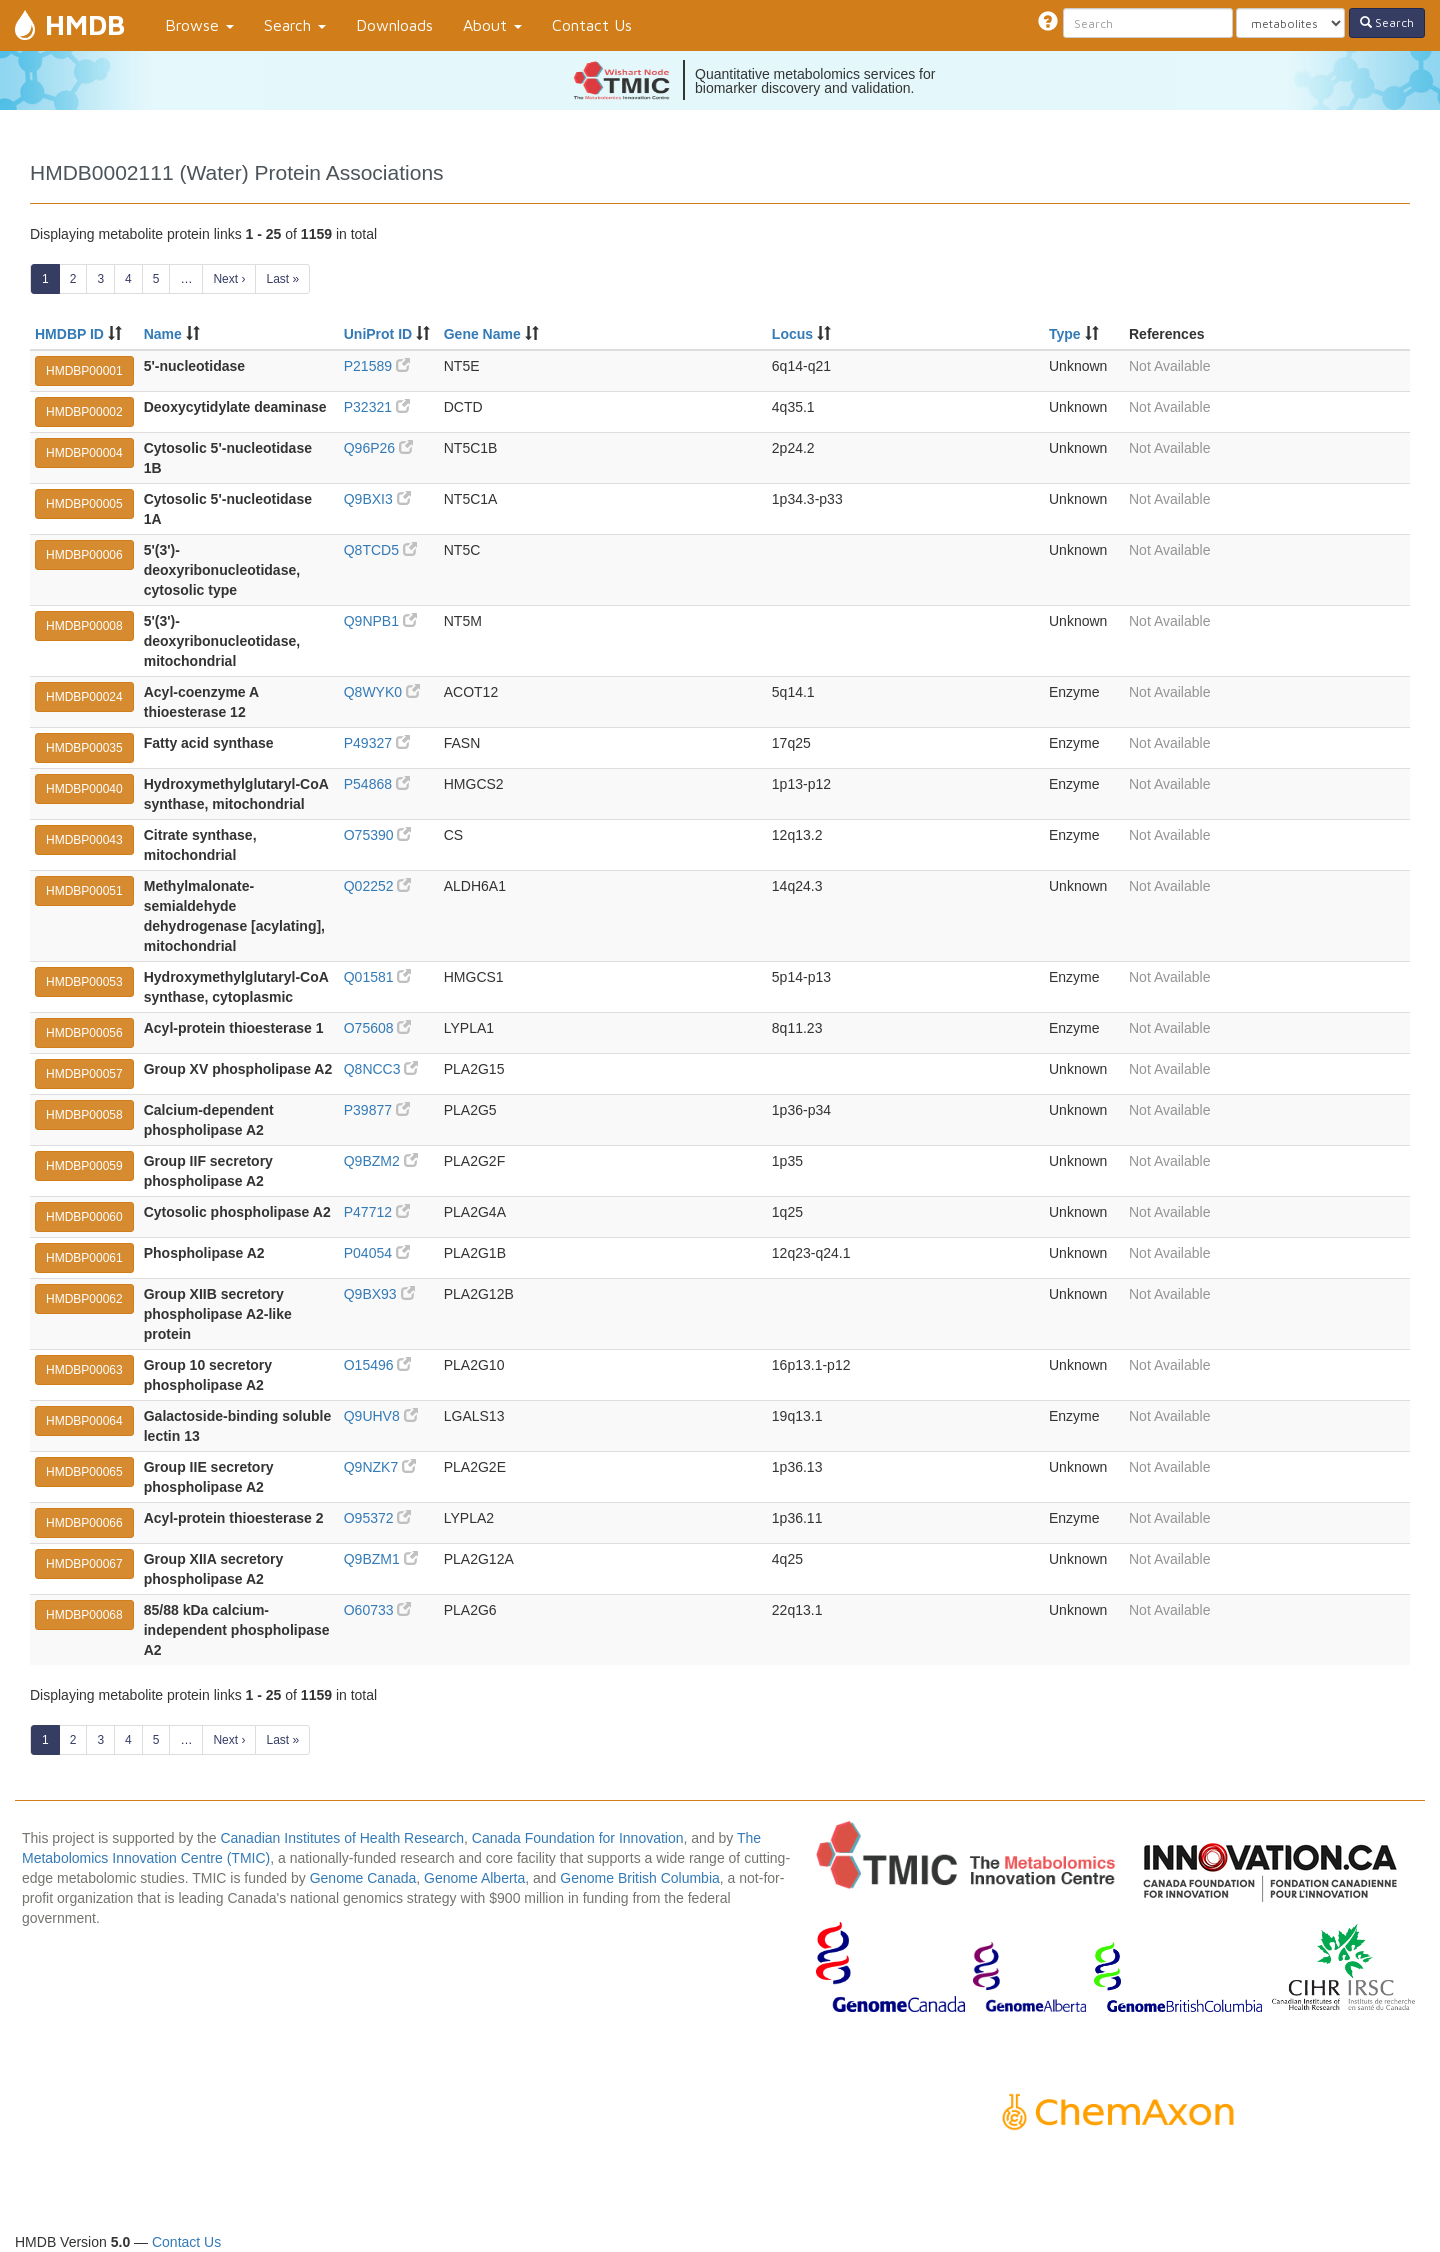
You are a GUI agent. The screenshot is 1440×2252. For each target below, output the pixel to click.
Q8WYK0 (382, 692)
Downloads (394, 25)
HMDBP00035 (84, 748)
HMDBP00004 (84, 453)
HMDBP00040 (84, 789)
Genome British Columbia (640, 1878)
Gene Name (482, 334)
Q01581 (378, 977)
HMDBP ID (69, 334)
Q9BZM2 (381, 1161)
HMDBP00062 (84, 1299)
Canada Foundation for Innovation (578, 1838)
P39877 (377, 1110)
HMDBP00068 (84, 1615)
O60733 (378, 1610)
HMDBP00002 (84, 412)
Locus (792, 334)
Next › (229, 279)
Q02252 (378, 886)
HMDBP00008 (84, 626)
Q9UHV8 (381, 1416)
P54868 (377, 784)
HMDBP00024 (84, 697)
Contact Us (592, 25)
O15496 (378, 1365)
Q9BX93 (379, 1294)
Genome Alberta (474, 1878)
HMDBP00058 (84, 1115)
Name (163, 334)
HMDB (85, 24)
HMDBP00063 (84, 1370)
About (492, 25)
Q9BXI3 (377, 499)
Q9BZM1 (381, 1559)
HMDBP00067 (84, 1564)
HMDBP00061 (84, 1258)
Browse (199, 25)
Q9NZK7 (380, 1467)
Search (295, 25)
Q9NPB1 (380, 621)
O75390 (378, 835)
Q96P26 (378, 448)
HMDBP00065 (84, 1472)
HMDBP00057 (84, 1074)
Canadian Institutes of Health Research (342, 1838)
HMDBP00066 (84, 1523)
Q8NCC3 (381, 1069)
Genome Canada (363, 1878)
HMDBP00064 (84, 1421)
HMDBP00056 (84, 1033)
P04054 (377, 1253)
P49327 (377, 743)
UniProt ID (378, 334)
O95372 (378, 1518)
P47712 (377, 1212)
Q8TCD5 (380, 550)
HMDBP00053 (84, 982)
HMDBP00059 (84, 1166)
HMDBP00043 (84, 840)
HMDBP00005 (84, 504)
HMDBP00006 (84, 555)
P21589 (377, 366)
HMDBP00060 (84, 1217)
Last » (282, 279)
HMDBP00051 (84, 891)
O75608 (378, 1028)
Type (1065, 334)
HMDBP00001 (84, 371)
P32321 (377, 407)
